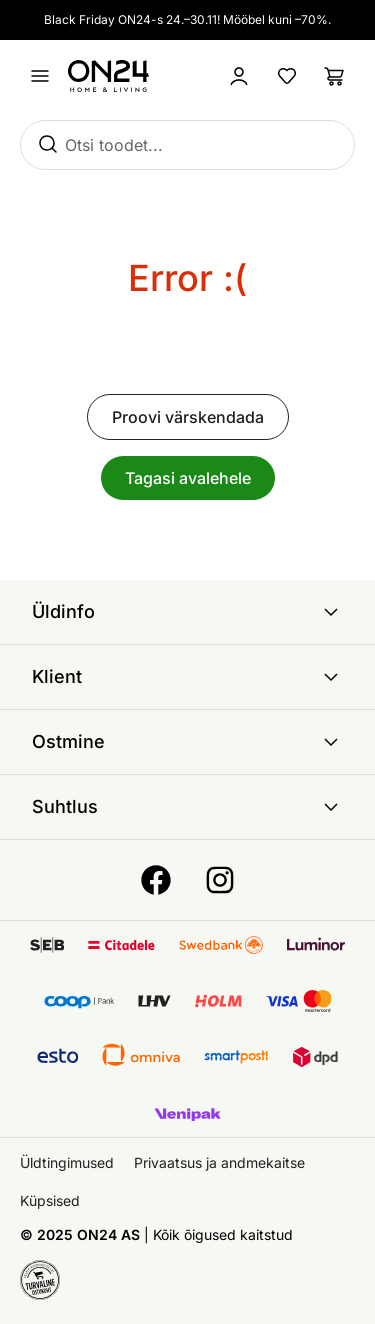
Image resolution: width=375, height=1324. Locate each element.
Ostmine (187, 742)
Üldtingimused (67, 1162)
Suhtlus (187, 807)
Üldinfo (187, 612)
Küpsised (50, 1200)
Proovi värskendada (188, 417)
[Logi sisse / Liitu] (239, 76)
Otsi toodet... (114, 145)
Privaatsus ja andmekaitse (219, 1162)
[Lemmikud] (287, 76)
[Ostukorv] (335, 76)
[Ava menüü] (40, 76)
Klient (187, 677)
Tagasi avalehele (188, 478)
